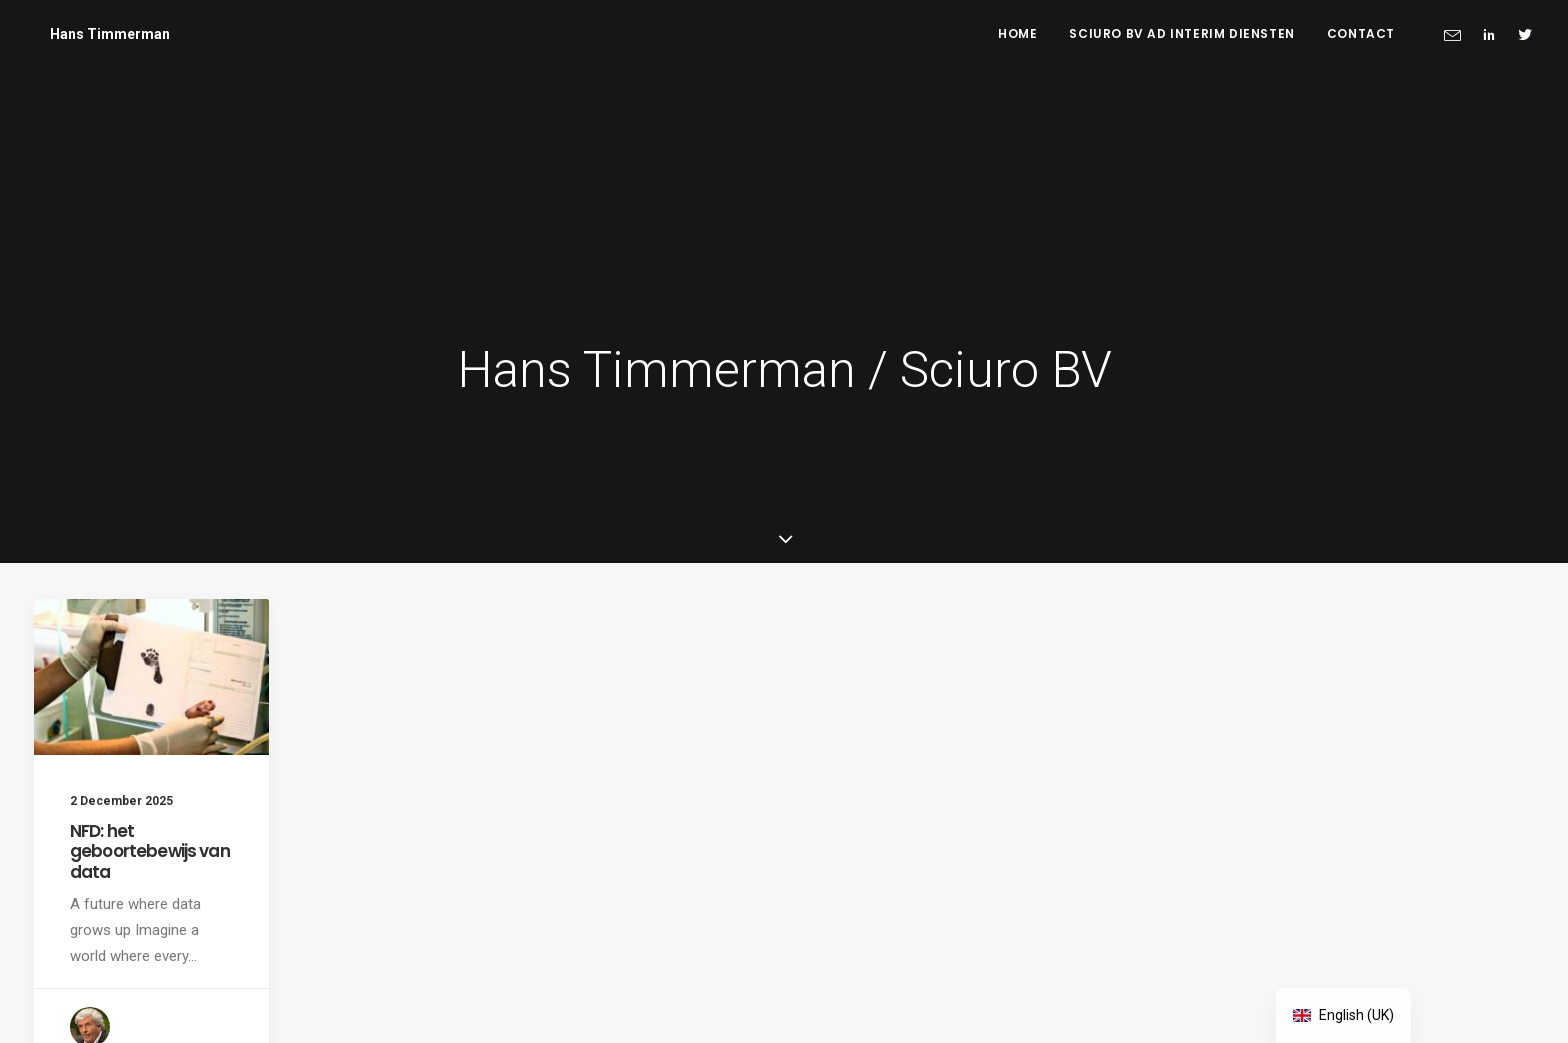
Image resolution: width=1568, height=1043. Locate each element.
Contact (1361, 33)
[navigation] (1343, 1015)
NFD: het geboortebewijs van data (150, 676)
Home (1017, 33)
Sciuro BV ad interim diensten (1181, 33)
